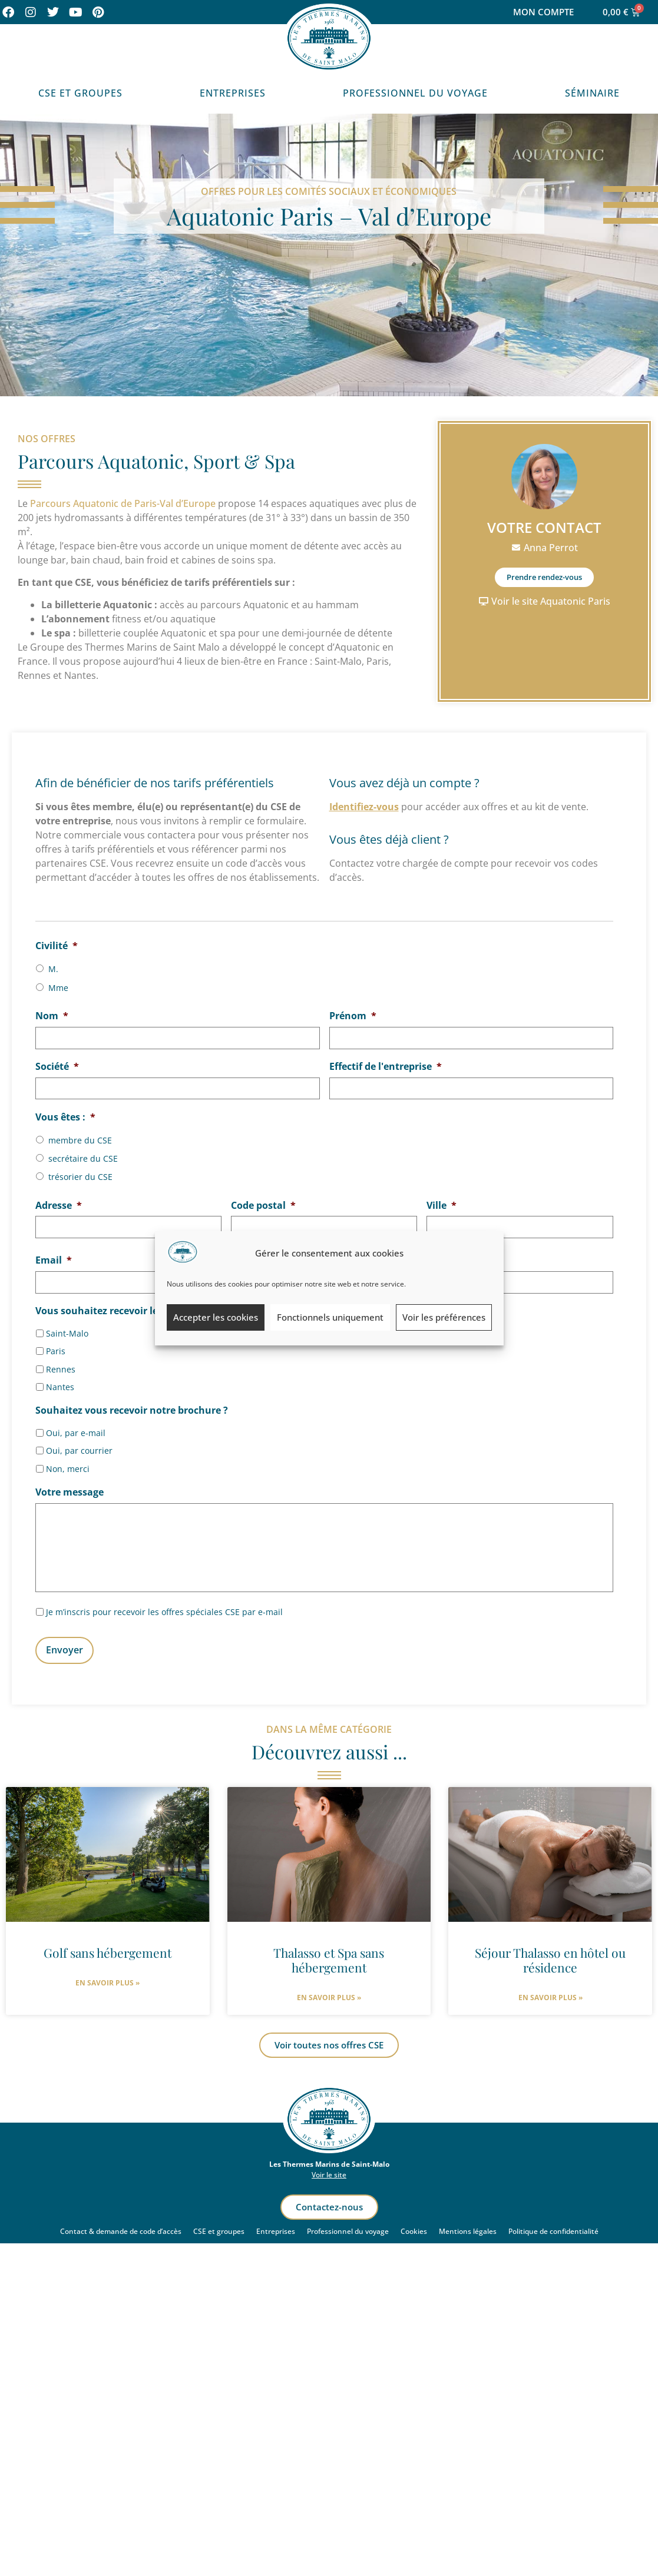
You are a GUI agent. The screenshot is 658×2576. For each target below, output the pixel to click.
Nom (51, 1016)
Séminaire (592, 93)
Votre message (69, 1488)
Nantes (60, 1382)
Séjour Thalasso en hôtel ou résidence (550, 1957)
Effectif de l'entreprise (385, 1065)
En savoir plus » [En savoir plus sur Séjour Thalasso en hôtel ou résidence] (550, 1995)
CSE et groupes (218, 2229)
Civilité (56, 946)
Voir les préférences (443, 1317)
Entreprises (233, 93)
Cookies (414, 2229)
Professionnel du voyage (415, 93)
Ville (441, 1203)
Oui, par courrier (79, 1446)
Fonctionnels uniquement (330, 1317)
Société (57, 1065)
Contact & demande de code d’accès (120, 2229)
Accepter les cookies (215, 1317)
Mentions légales (468, 2229)
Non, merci (68, 1464)
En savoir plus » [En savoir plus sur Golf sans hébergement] (107, 1980)
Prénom (352, 1016)
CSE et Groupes (80, 93)
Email (53, 1257)
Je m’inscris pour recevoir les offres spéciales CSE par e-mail (164, 1613)
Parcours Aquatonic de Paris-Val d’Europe (123, 503)
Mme (58, 987)
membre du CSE (80, 1137)
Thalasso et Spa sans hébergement (328, 1957)
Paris (55, 1346)
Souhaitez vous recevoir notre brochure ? (131, 1406)
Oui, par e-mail (75, 1428)
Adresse (58, 1203)
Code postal (263, 1203)
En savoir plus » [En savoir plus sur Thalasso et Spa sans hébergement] (329, 1996)
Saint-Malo (67, 1329)
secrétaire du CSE (83, 1156)
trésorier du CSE (80, 1175)
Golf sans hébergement (107, 1950)
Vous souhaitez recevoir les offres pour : (133, 1307)
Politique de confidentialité (553, 2229)
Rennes (60, 1365)
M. (53, 968)
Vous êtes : (65, 1115)
